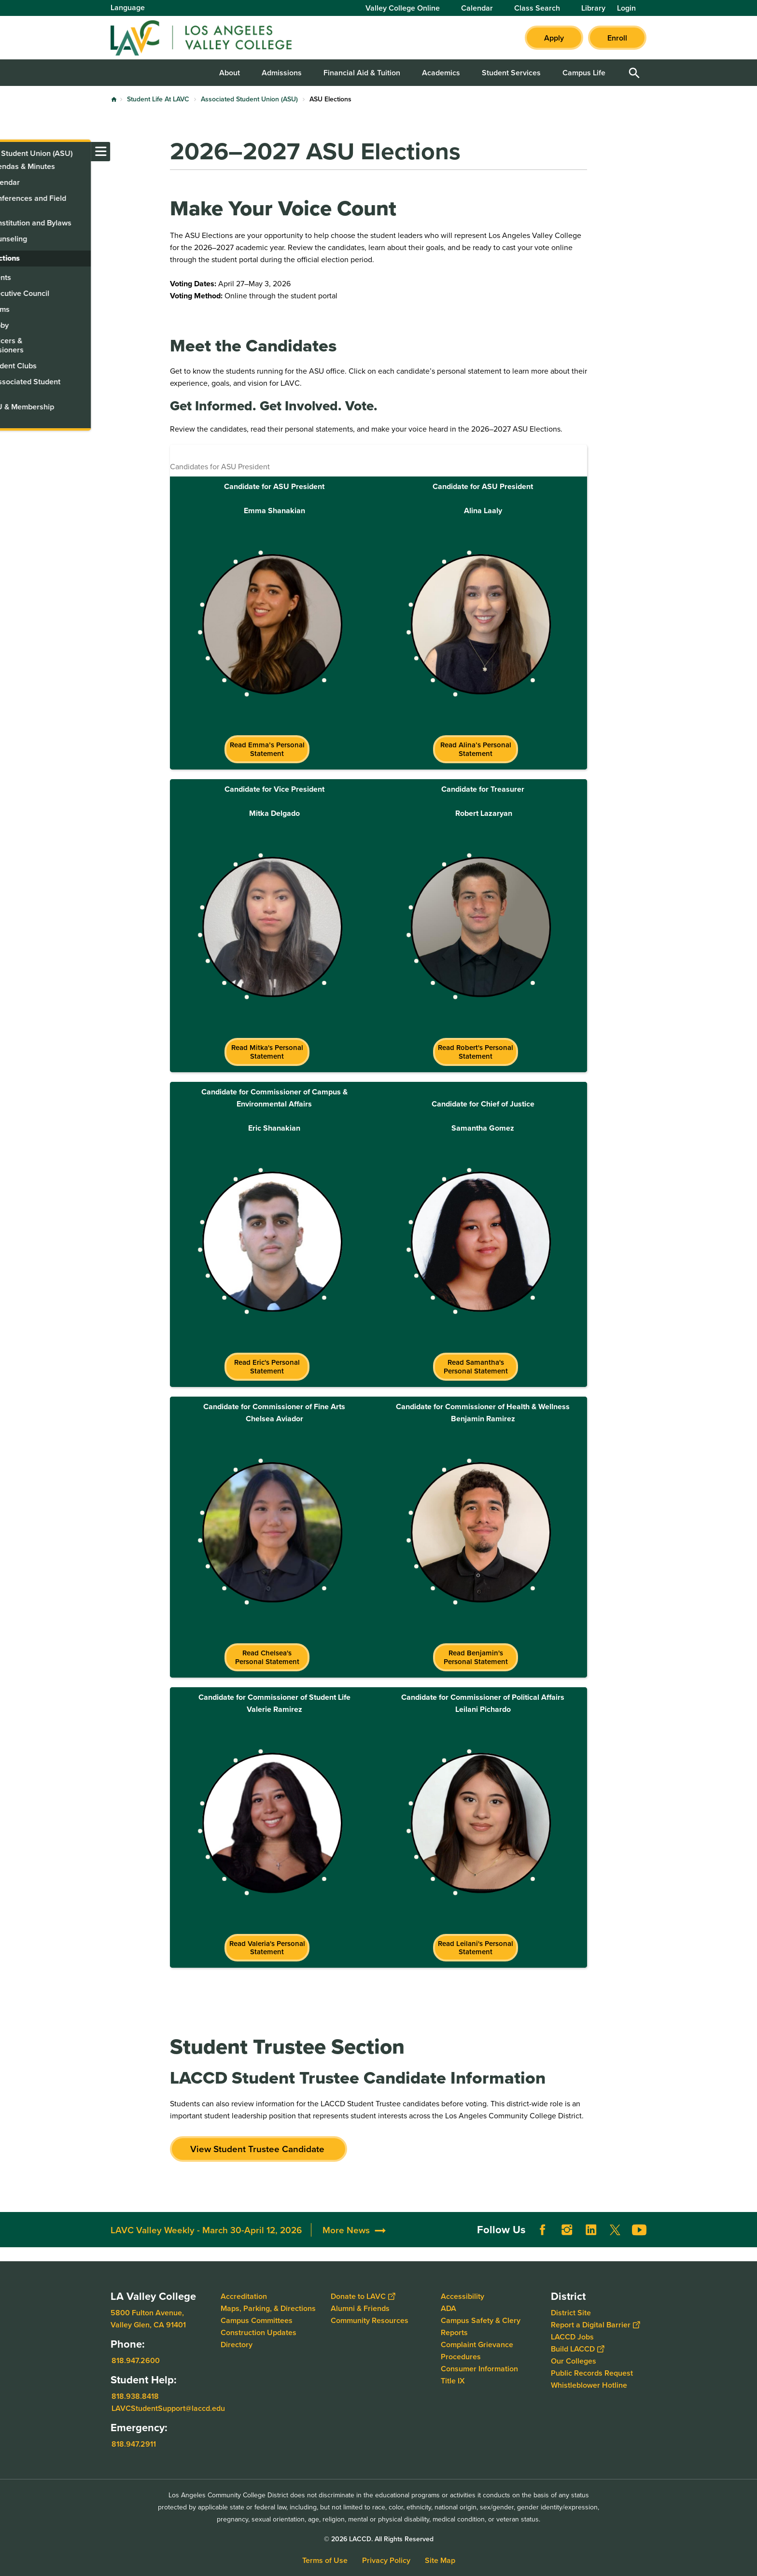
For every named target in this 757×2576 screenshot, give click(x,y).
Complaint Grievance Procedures (477, 2350)
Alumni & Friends (360, 2308)
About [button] (229, 72)
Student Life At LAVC (158, 99)
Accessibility (462, 2296)
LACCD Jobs (572, 2336)
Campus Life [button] (583, 72)
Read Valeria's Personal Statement (267, 1947)
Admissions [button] (282, 72)
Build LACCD (577, 2348)
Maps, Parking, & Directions (268, 2308)
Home (114, 99)
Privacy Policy (386, 2560)
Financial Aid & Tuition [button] (361, 72)
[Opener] (747, 2213)
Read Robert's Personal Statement (475, 1051)
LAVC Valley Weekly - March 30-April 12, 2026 (206, 2230)
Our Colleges (573, 2360)
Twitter (615, 2230)
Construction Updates (258, 2332)
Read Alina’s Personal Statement (475, 749)
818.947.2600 (136, 2360)
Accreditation (244, 2296)
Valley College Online (402, 8)
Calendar (477, 8)
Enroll (617, 37)
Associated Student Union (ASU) (249, 99)
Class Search (537, 8)
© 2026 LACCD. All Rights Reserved (379, 2539)
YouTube (639, 2230)
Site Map (440, 2560)
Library (593, 8)
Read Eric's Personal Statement (267, 1366)
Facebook (542, 2230)
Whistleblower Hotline (589, 2385)
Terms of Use (325, 2560)
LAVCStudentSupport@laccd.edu (168, 2408)
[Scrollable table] (378, 607)
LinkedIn (591, 2230)
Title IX (453, 2380)
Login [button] (626, 8)
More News (346, 2230)
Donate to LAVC (363, 2296)
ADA (448, 2308)
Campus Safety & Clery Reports (480, 2326)
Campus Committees (257, 2320)
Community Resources (369, 2320)
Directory (236, 2344)
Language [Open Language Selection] (128, 7)
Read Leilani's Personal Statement (475, 1947)
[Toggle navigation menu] (9, 151)
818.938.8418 (135, 2396)
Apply (554, 37)
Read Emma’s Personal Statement (267, 749)
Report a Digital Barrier (595, 2324)
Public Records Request (592, 2373)
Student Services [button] (511, 72)
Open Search (634, 72)
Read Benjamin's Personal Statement (476, 1657)
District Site (571, 2312)
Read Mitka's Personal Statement (267, 1051)
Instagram (567, 2230)
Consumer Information (479, 2368)
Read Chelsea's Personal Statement (267, 1657)
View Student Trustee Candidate (258, 2149)
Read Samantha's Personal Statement (476, 1366)
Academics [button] (441, 72)
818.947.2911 (134, 2444)
